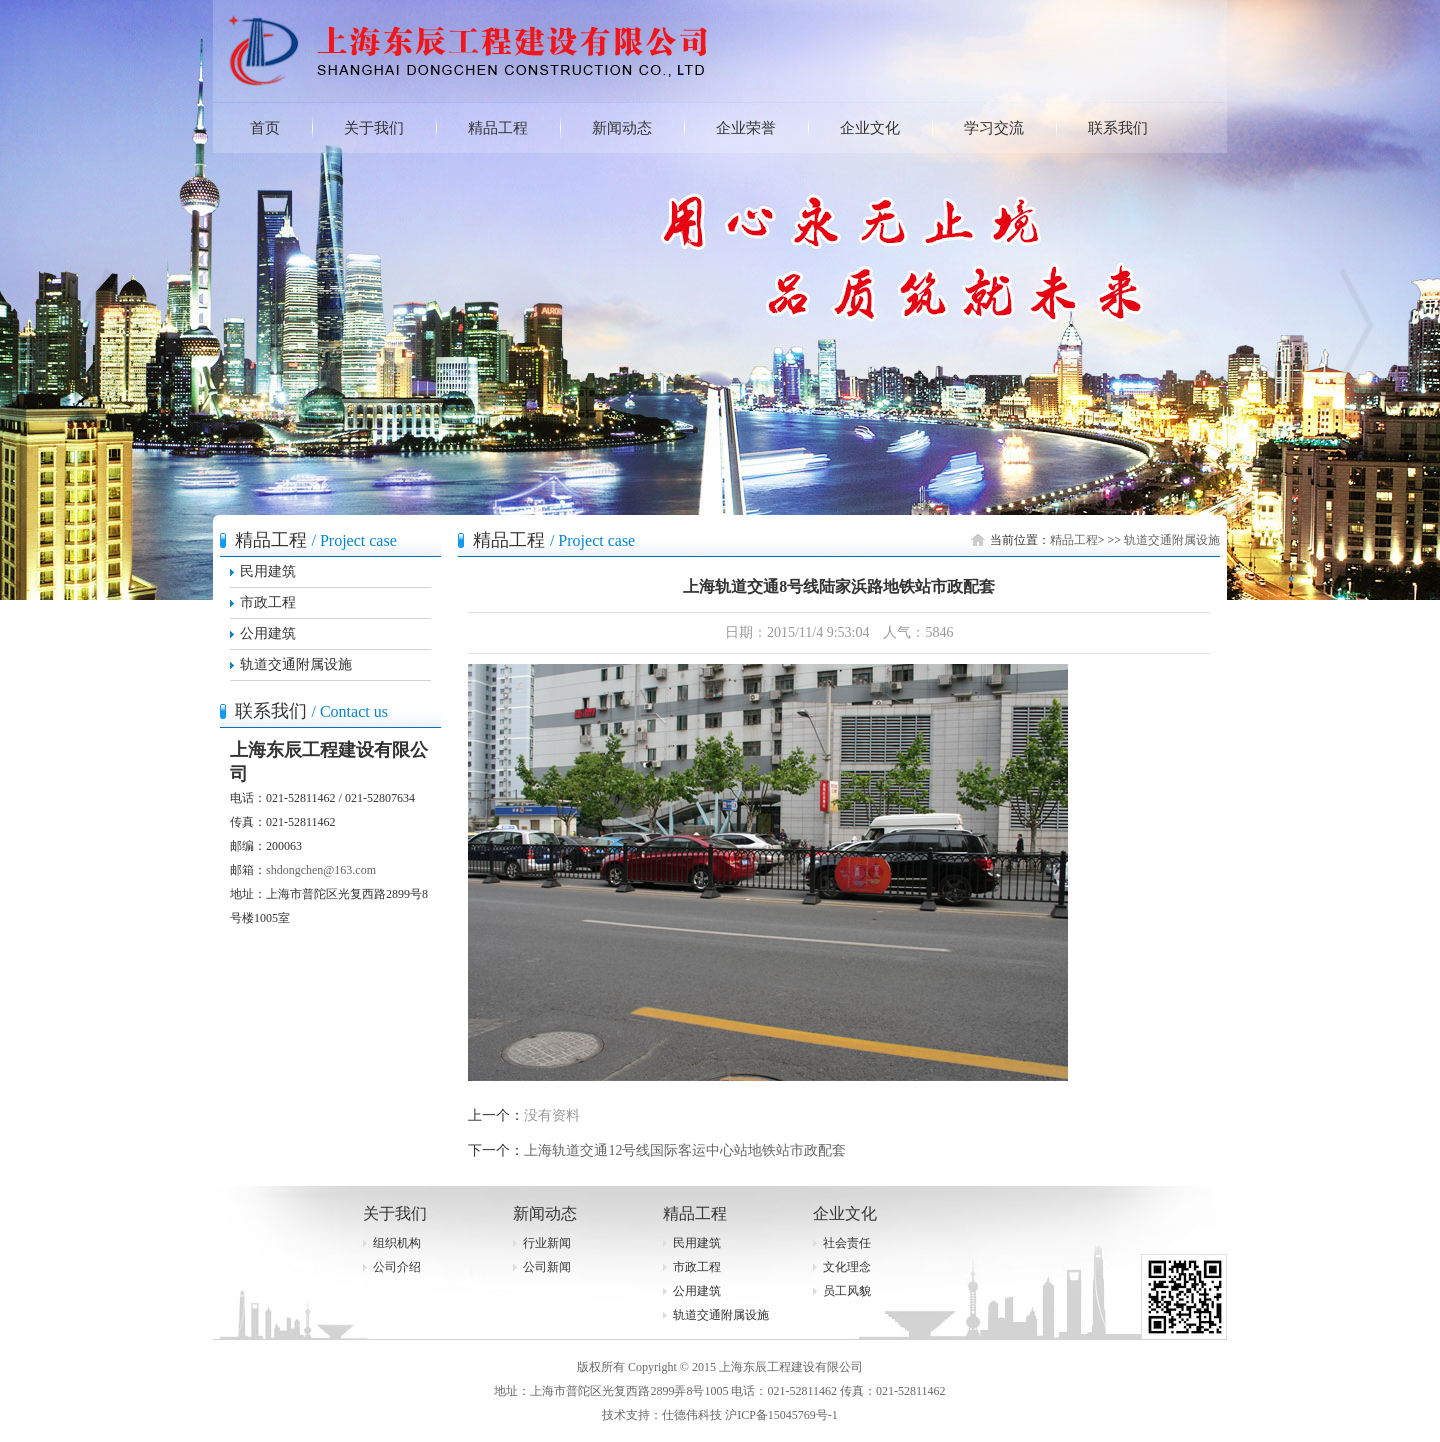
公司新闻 (547, 1267)
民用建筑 (268, 571)
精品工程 (498, 128)
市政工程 (268, 602)
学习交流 (994, 128)
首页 (265, 128)
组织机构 (397, 1243)
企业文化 (870, 128)
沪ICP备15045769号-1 (781, 1415)
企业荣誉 (746, 128)
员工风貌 (847, 1291)
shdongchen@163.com (321, 870)
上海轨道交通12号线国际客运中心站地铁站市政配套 (685, 1150)
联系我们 (1118, 128)
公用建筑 (268, 633)
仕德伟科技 (692, 1415)
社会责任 (847, 1243)
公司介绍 (397, 1267)
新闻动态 (622, 128)
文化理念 (847, 1267)
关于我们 (374, 128)
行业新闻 (547, 1243)
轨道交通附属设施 (296, 664)
